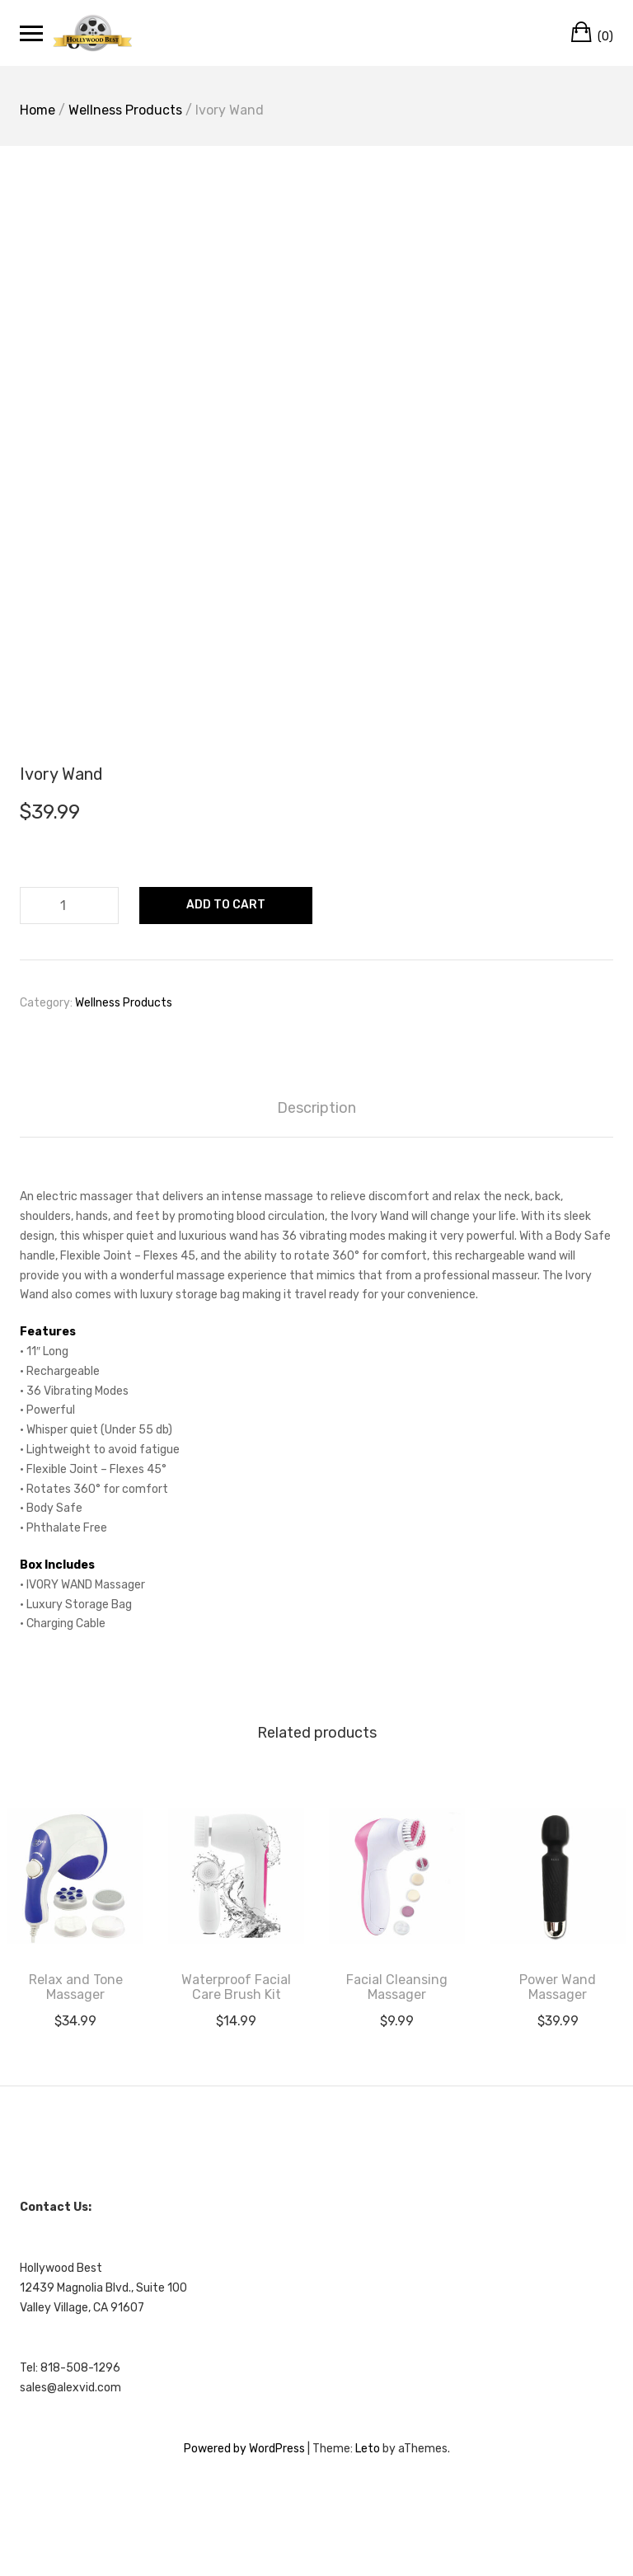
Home (37, 110)
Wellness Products (125, 110)
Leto (367, 2449)
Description (316, 1108)
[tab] (316, 1108)
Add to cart (225, 905)
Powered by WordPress (244, 2449)
